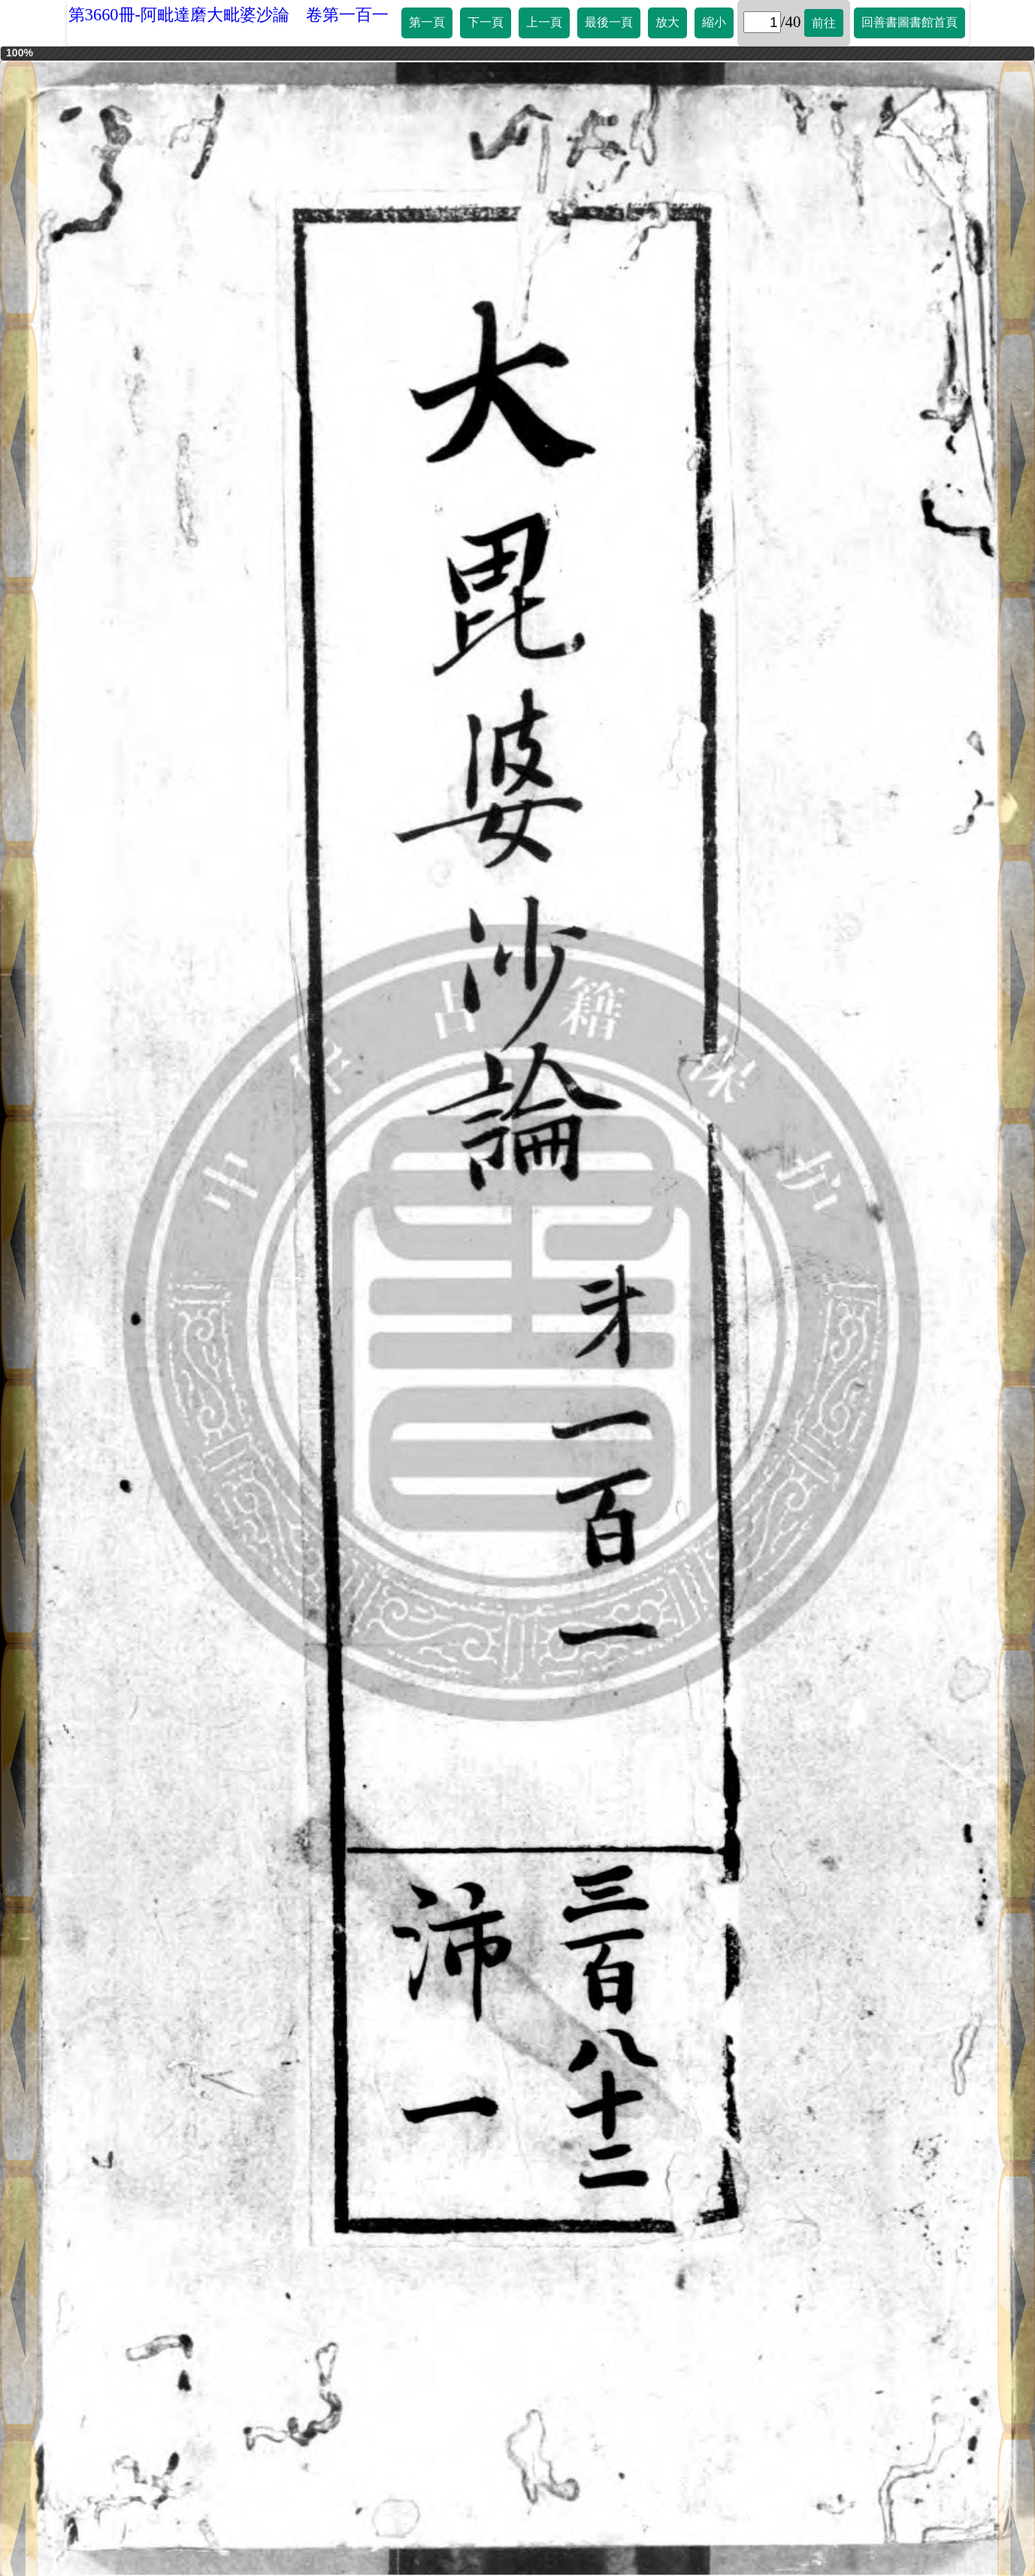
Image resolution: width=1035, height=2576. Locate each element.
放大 (667, 22)
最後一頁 (609, 22)
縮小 (714, 22)
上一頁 (544, 22)
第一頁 (427, 22)
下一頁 (486, 22)
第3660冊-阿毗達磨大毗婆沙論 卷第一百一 (228, 14)
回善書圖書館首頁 (909, 22)
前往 (824, 23)
